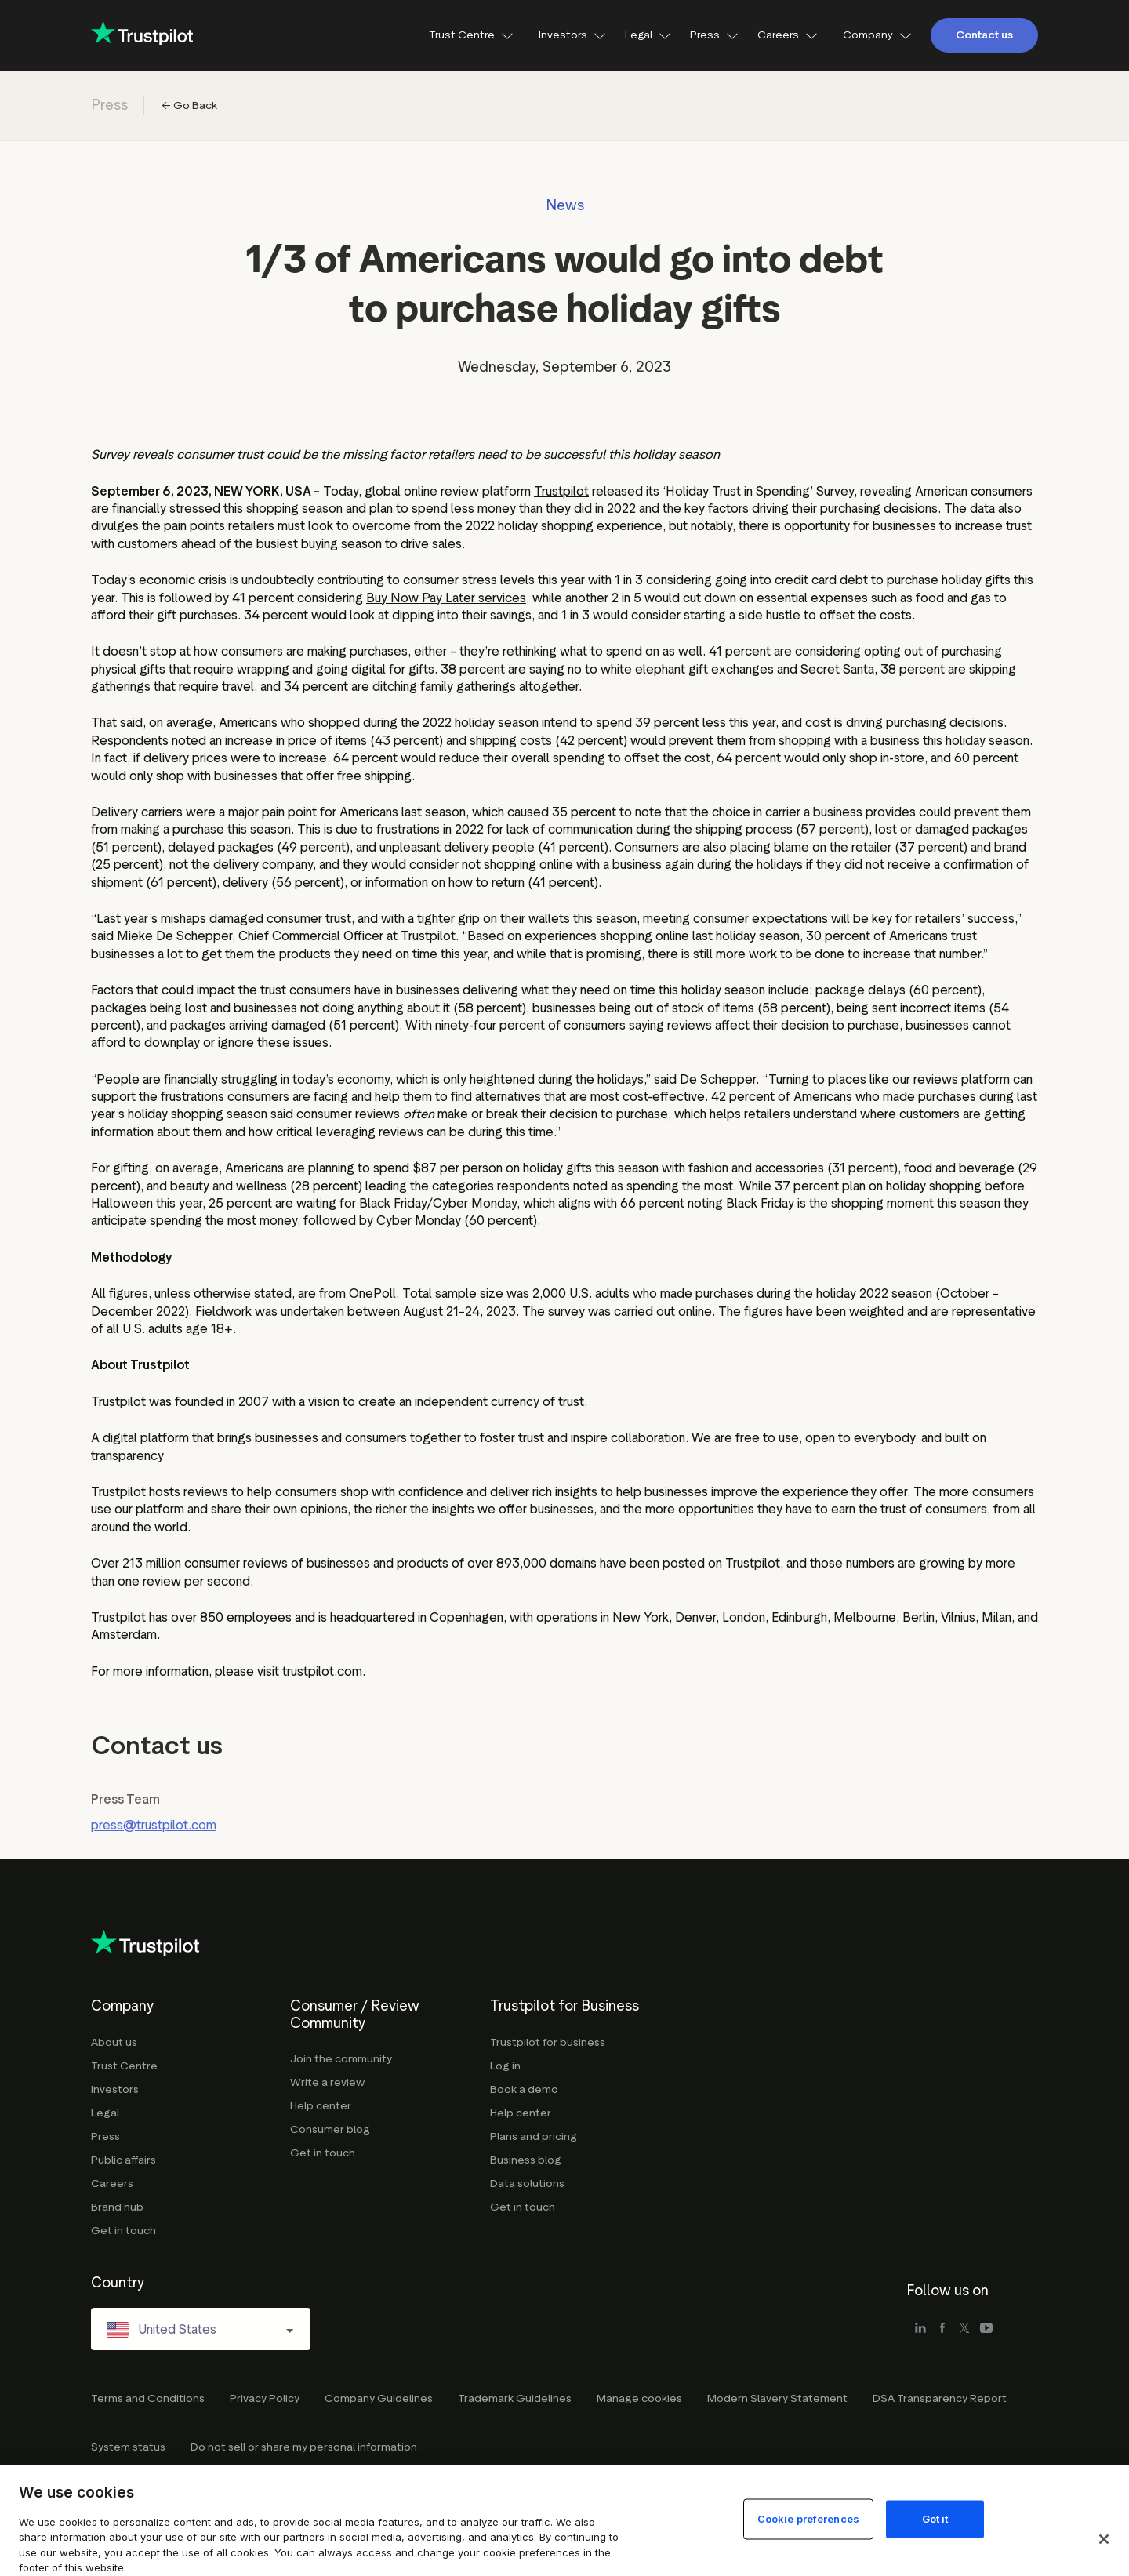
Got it (935, 2518)
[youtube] (986, 2329)
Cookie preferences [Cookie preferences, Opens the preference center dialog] (808, 2518)
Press (714, 35)
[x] (964, 2329)
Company (877, 35)
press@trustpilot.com (153, 1825)
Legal (648, 35)
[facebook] (942, 2329)
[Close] (1104, 2539)
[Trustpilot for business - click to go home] (142, 34)
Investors (572, 35)
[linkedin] (920, 2329)
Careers (787, 35)
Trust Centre (471, 35)
